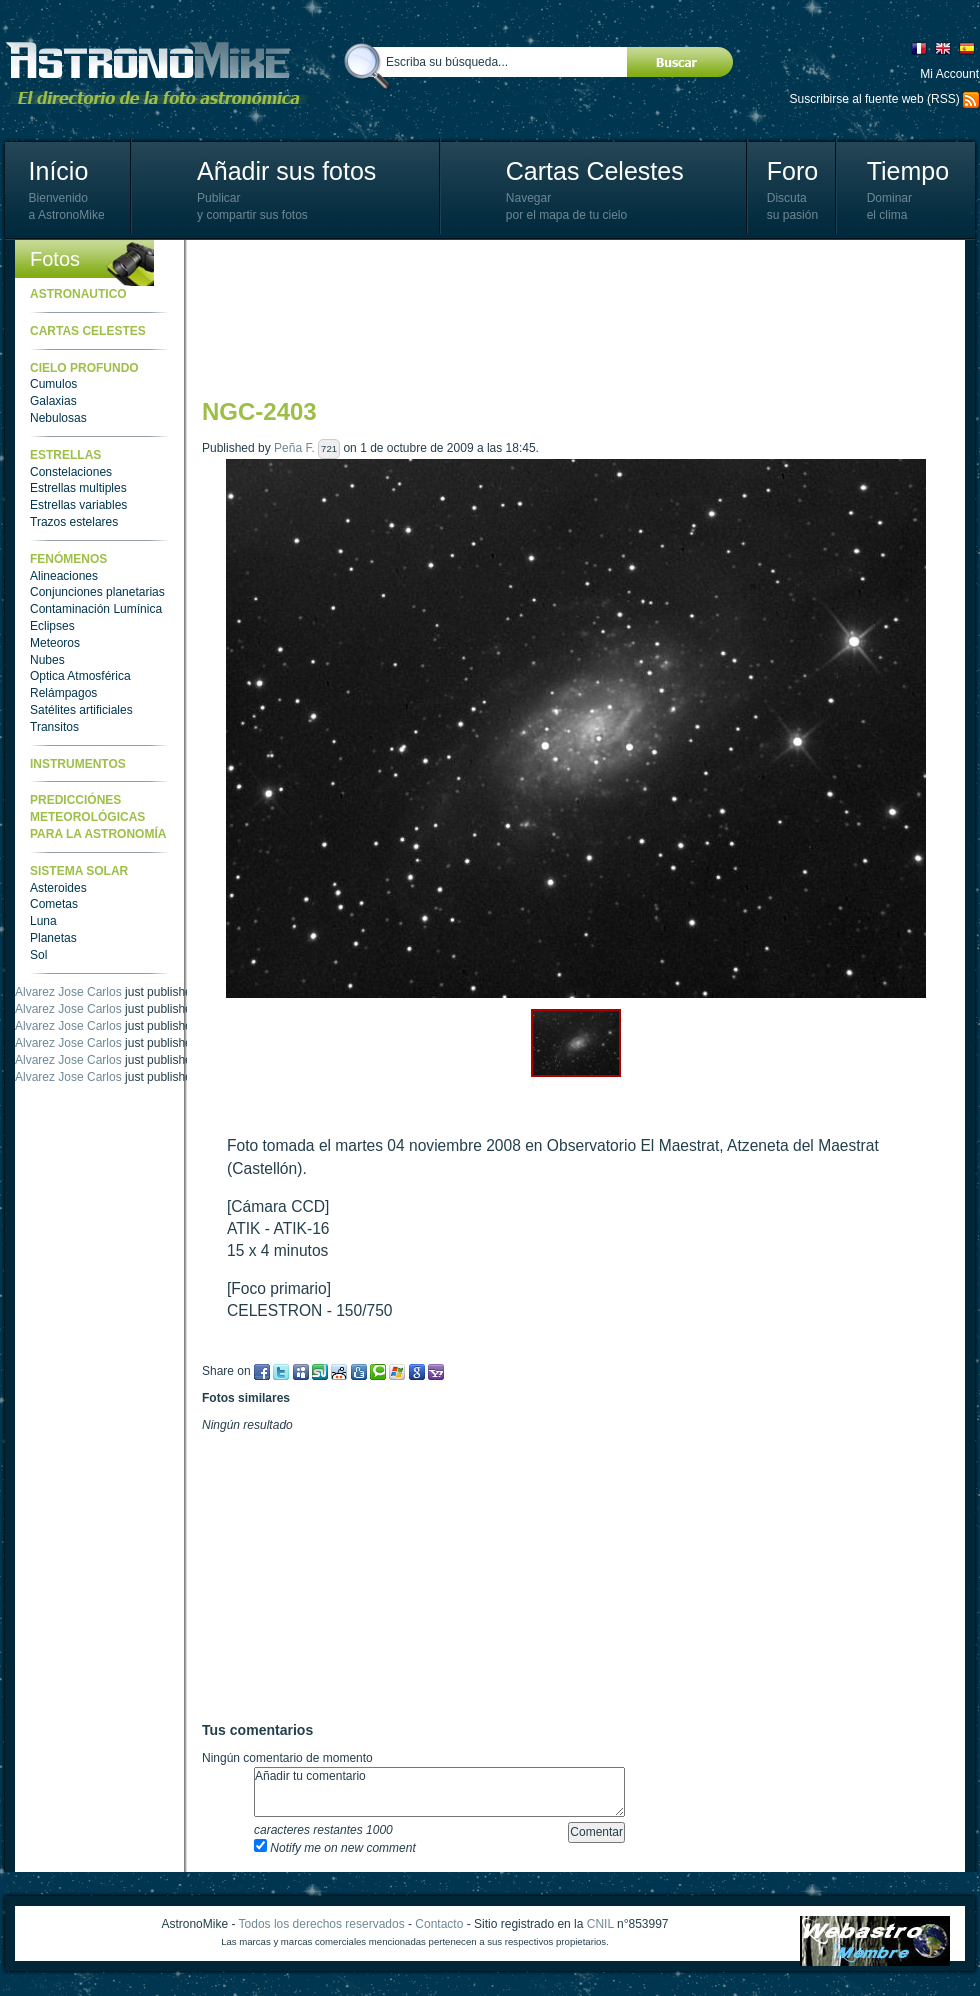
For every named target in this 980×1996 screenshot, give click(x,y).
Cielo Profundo (84, 368)
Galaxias (53, 401)
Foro (792, 171)
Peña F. (294, 448)
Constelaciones (71, 472)
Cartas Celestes (595, 171)
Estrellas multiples (78, 488)
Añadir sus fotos (286, 171)
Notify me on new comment (335, 1848)
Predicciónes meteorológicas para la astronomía (98, 817)
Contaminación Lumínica (96, 609)
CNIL (600, 1924)
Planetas (53, 938)
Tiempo (908, 171)
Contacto (439, 1924)
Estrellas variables (78, 505)
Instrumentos (78, 764)
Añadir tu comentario (439, 1792)
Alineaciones (64, 576)
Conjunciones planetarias (97, 592)
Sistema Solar (79, 871)
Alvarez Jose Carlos (68, 992)
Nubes (47, 660)
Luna (43, 921)
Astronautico (78, 294)
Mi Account (949, 74)
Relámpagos (63, 693)
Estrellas (65, 455)
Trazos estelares (74, 522)
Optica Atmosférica (80, 676)
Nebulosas (58, 418)
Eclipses (52, 626)
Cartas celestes (88, 331)
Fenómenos (68, 559)
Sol (38, 955)
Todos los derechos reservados (322, 1924)
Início (59, 171)
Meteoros (55, 643)
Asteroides (58, 888)
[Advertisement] (289, 317)
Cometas (54, 904)
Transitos (54, 727)
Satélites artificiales (81, 710)
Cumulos (53, 384)
